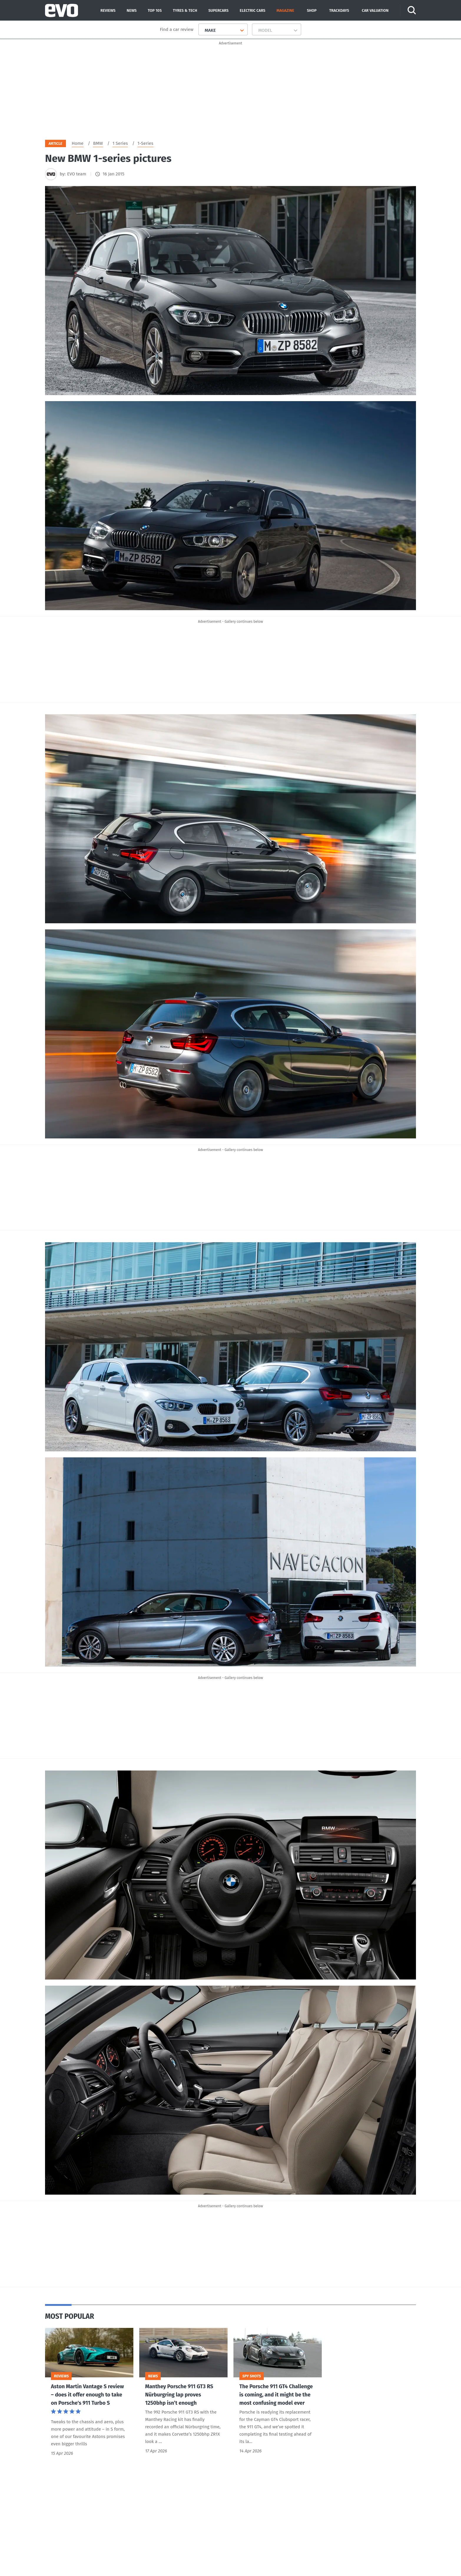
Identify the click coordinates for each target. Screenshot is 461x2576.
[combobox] (202, 30)
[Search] (412, 10)
